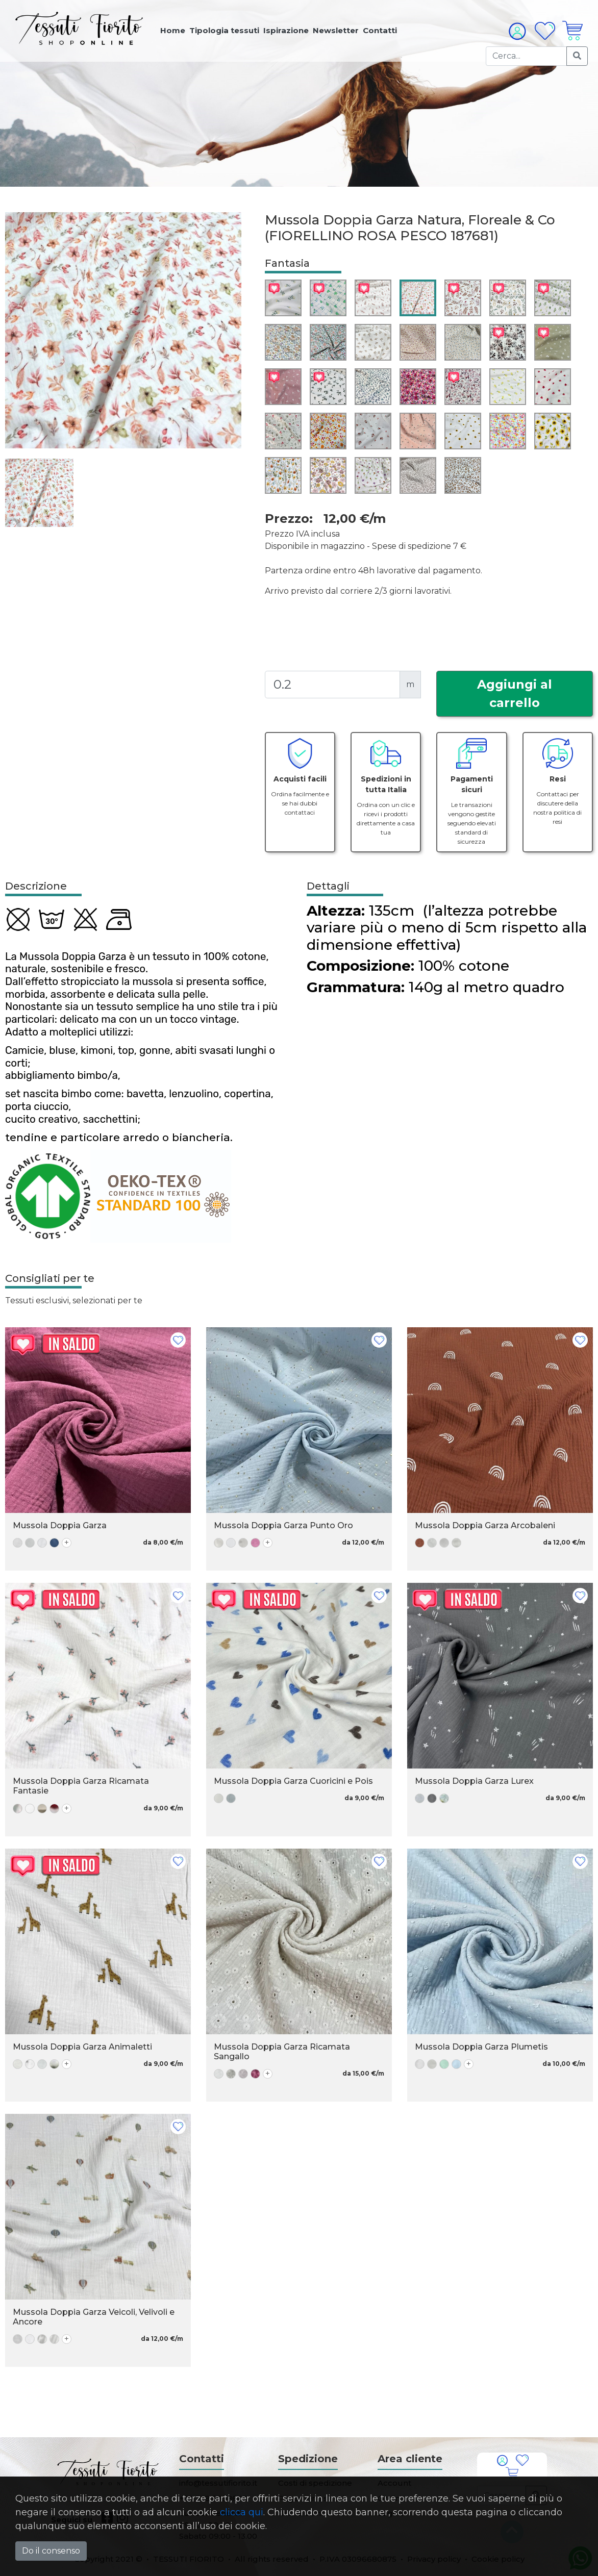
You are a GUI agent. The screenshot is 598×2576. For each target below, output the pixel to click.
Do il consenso (51, 2551)
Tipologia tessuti (224, 30)
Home (172, 30)
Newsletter (336, 30)
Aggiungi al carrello (514, 693)
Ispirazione (286, 30)
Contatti (380, 30)
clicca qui (241, 2512)
